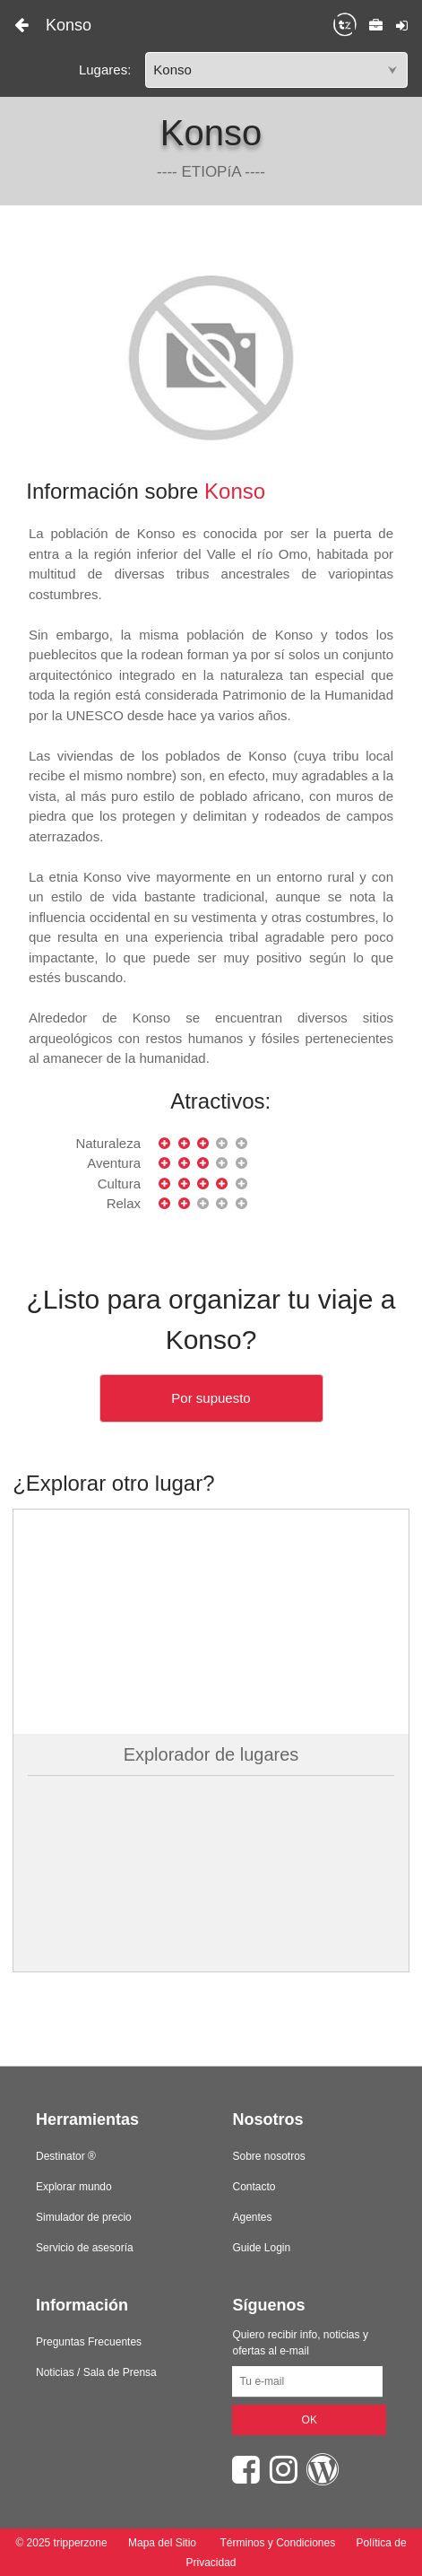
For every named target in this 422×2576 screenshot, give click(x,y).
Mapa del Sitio (162, 2543)
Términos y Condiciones (277, 2543)
